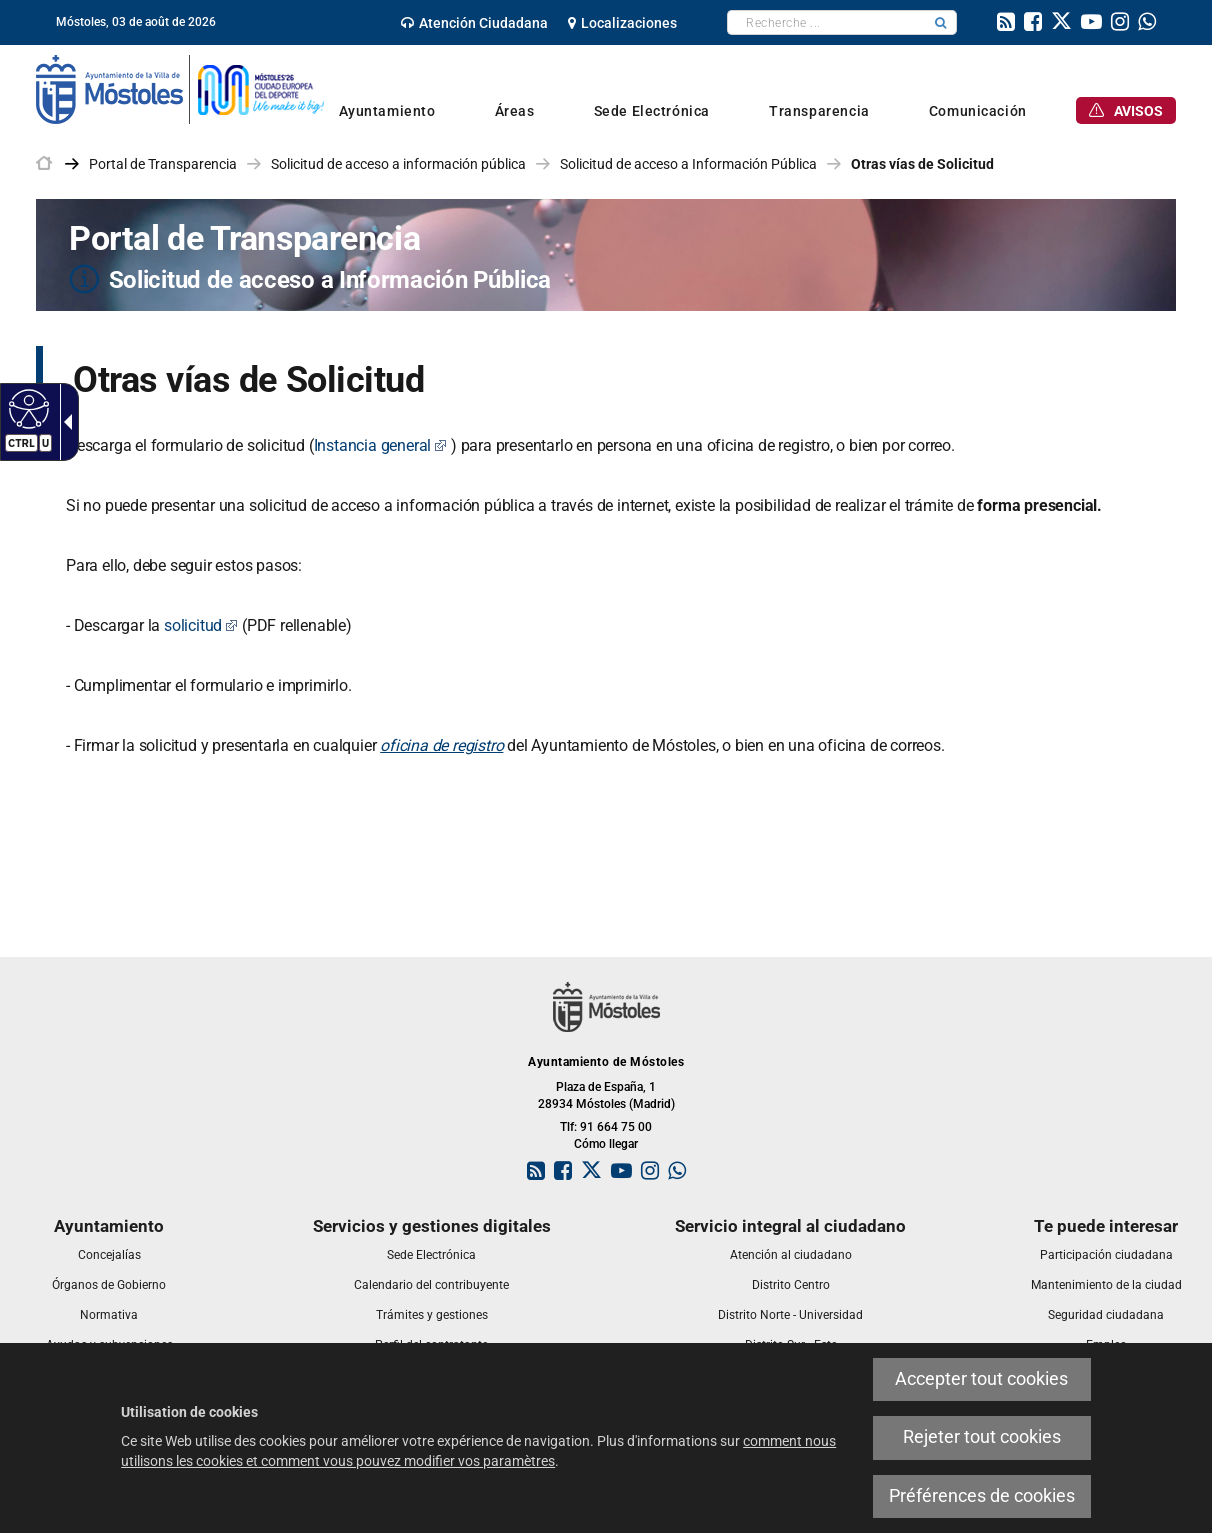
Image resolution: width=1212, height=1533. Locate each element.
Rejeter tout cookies (982, 1437)
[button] (941, 22)
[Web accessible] (26, 408)
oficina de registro (441, 745)
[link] (474, 23)
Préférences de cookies (982, 1496)
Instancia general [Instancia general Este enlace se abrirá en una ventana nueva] (381, 445)
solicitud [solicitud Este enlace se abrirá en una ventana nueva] (201, 625)
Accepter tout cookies (981, 1379)
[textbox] (826, 22)
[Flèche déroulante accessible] (64, 422)
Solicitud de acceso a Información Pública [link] (688, 164)
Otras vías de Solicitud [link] (922, 164)
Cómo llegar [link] (606, 1144)
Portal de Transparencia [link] (163, 164)
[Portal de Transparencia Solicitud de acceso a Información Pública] (606, 255)
